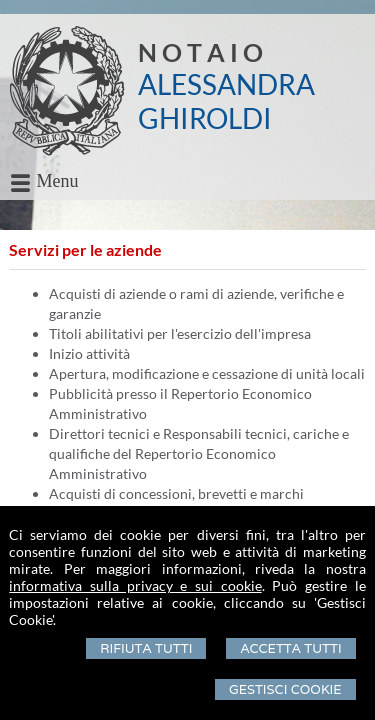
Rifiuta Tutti (146, 648)
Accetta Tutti (290, 648)
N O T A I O (200, 52)
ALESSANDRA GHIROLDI (226, 101)
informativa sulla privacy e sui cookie (135, 585)
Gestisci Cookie (285, 689)
